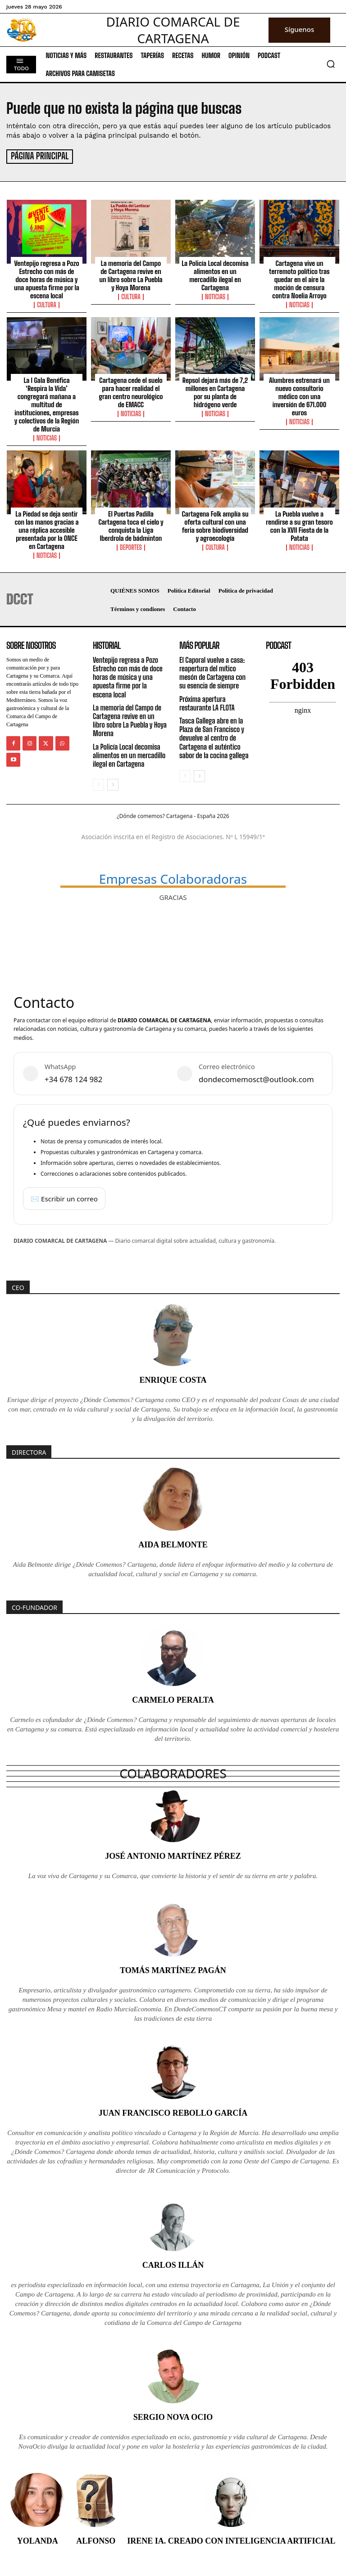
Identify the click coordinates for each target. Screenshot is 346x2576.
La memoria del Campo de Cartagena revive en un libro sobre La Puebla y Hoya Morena (130, 274)
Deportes (131, 546)
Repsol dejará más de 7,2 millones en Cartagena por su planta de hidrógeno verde (215, 391)
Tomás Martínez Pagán (173, 1968)
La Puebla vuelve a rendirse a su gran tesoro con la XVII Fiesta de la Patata (299, 524)
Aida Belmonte (173, 1543)
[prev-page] (98, 783)
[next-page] (112, 783)
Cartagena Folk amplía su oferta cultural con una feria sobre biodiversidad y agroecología (215, 524)
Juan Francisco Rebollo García (173, 2111)
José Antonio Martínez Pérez (173, 1854)
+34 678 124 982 (73, 1078)
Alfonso (95, 2539)
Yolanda (37, 2539)
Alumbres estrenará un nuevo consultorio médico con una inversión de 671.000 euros (299, 395)
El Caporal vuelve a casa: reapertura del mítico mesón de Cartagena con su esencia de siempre (212, 671)
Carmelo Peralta (173, 1698)
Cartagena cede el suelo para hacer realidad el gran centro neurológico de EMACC (131, 391)
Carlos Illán (173, 2263)
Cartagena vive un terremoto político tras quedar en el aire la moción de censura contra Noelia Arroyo (299, 278)
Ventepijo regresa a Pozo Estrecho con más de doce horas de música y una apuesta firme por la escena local (46, 278)
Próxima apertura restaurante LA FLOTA (207, 701)
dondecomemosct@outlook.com (256, 1078)
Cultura (46, 304)
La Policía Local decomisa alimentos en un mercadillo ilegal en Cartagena (215, 274)
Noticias (215, 295)
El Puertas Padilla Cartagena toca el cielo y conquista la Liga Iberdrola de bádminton (130, 524)
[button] (331, 64)
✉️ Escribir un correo (64, 1197)
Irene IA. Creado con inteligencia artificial (231, 2539)
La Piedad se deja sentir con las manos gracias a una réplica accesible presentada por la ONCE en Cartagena (46, 528)
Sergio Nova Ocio (173, 2415)
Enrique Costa (172, 1378)
